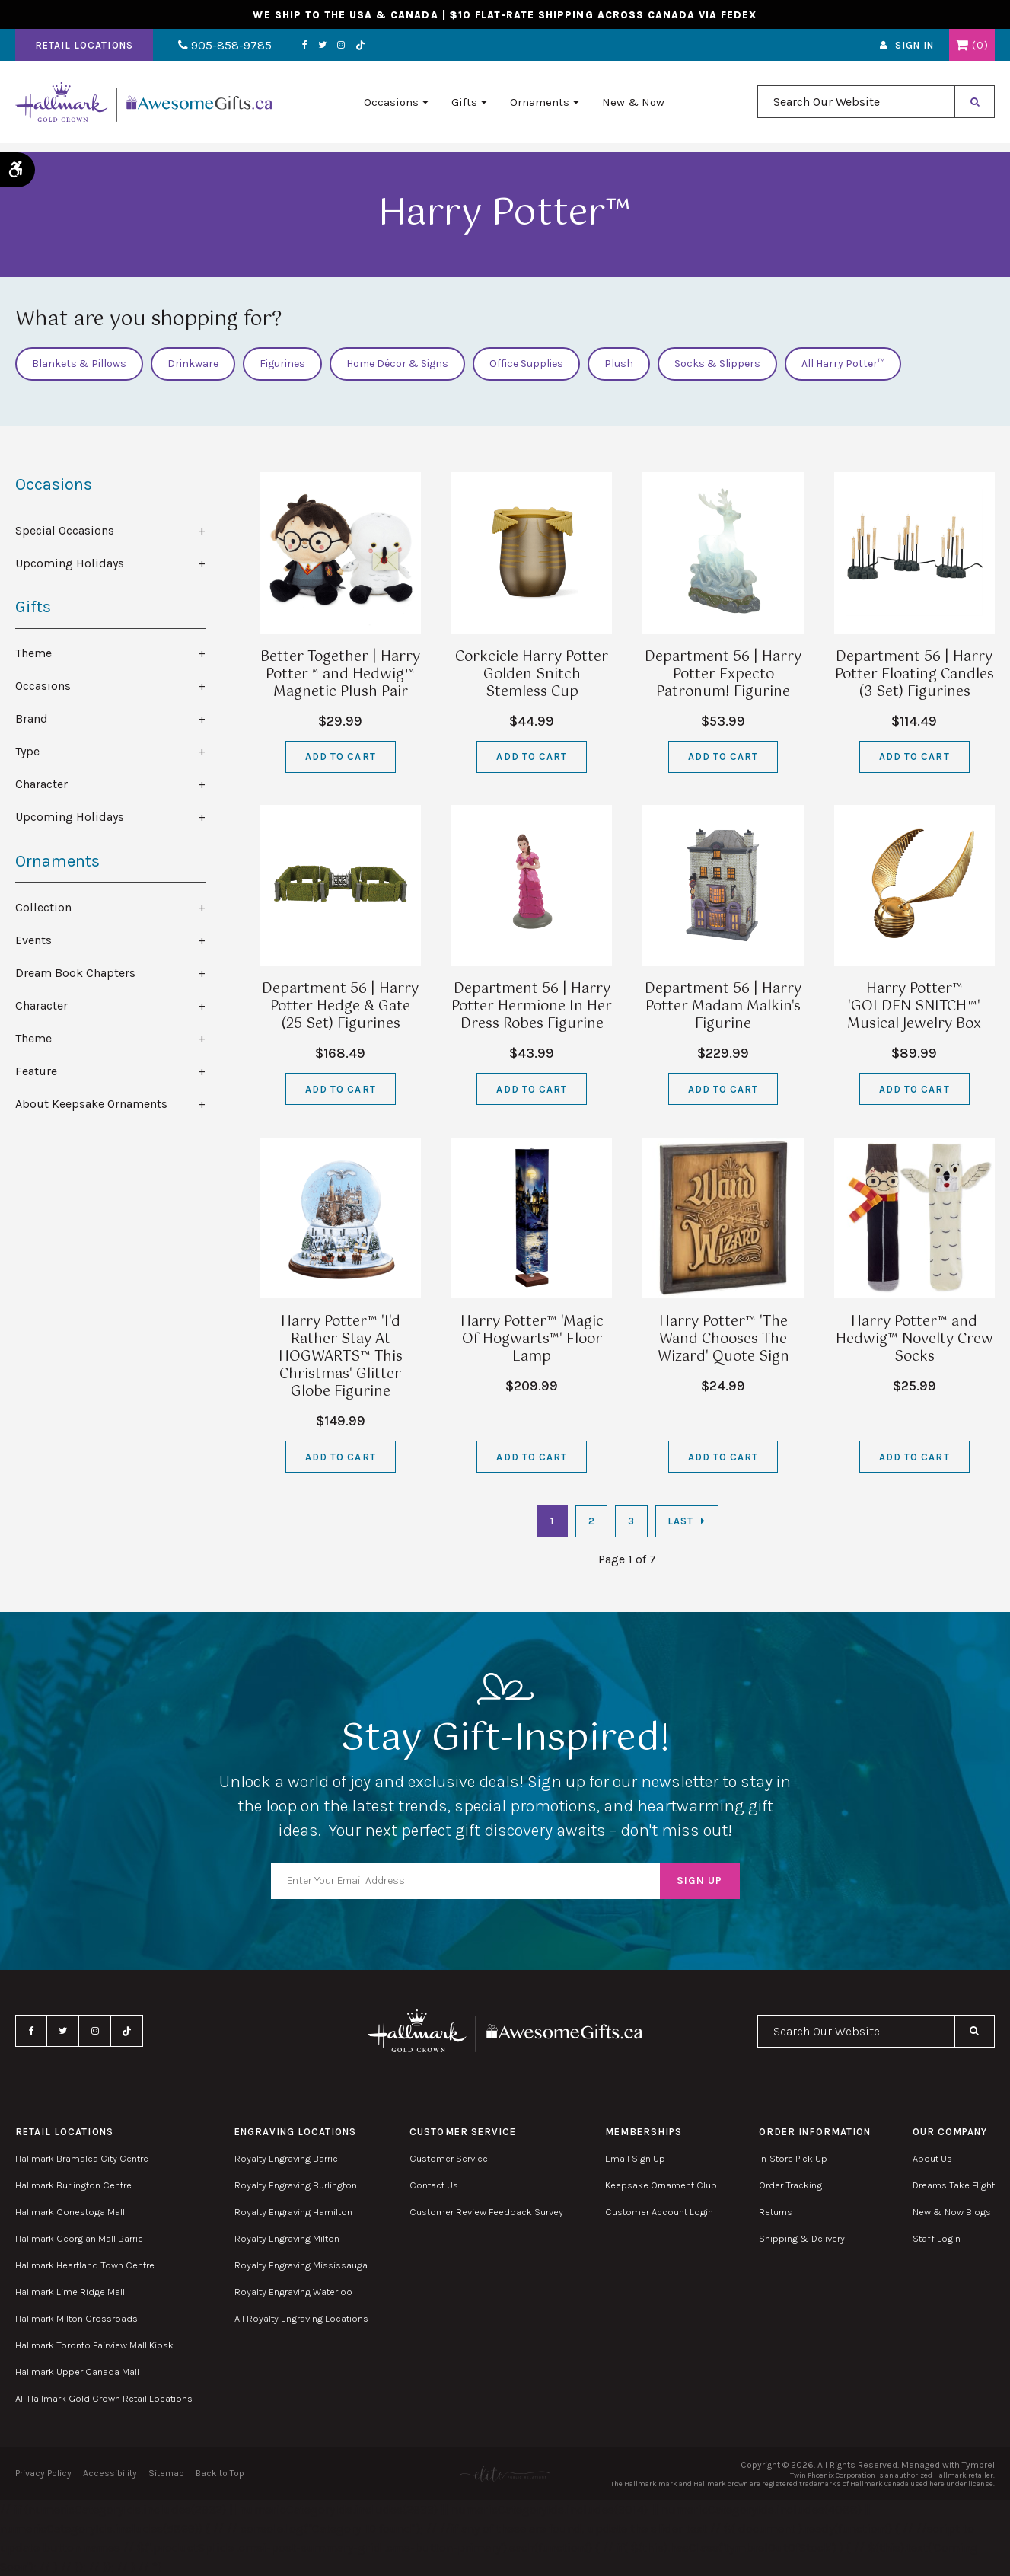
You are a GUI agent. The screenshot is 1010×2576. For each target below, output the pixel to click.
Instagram (329, 48)
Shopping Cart (961, 48)
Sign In (914, 48)
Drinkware (192, 363)
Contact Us (433, 2185)
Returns (775, 2211)
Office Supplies (526, 363)
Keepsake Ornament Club (661, 2185)
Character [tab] (41, 784)
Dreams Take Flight (954, 2185)
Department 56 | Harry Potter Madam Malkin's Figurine (723, 1007)
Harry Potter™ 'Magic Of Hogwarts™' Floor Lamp (532, 1339)
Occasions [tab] (43, 685)
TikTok (348, 48)
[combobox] (856, 107)
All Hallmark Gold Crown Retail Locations (104, 2398)
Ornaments (539, 107)
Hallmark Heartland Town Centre (85, 2265)
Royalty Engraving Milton (286, 2238)
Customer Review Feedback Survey (486, 2211)
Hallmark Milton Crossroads (76, 2318)
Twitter (310, 48)
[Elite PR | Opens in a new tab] (505, 2474)
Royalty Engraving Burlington (295, 2185)
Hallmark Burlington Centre (73, 2185)
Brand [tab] (31, 718)
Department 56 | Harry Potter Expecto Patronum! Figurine (723, 675)
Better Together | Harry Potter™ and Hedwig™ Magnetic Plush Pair (340, 675)
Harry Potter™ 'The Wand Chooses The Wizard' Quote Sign (723, 1339)
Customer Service (448, 2158)
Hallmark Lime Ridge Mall (70, 2291)
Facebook (293, 48)
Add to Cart (340, 756)
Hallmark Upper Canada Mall (77, 2371)
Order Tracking (790, 2185)
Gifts (464, 107)
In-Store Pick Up (793, 2158)
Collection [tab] (43, 907)
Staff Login (937, 2238)
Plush (618, 363)
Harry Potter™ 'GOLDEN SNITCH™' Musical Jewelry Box (914, 1007)
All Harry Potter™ (842, 363)
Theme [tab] (33, 653)
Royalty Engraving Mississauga (301, 2265)
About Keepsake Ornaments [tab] (91, 1103)
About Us (932, 2158)
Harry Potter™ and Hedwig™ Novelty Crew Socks (914, 1339)
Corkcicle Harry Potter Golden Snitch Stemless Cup (531, 675)
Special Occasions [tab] (64, 530)
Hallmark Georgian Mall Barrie (79, 2238)
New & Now (633, 107)
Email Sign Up (635, 2158)
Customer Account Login (659, 2211)
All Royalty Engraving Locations (301, 2318)
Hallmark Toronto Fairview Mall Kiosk (94, 2345)
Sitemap (166, 2473)
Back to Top (220, 2473)
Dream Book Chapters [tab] (75, 973)
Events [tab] (33, 940)
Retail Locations (84, 48)
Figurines (282, 363)
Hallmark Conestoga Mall (70, 2211)
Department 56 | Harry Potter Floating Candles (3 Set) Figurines (914, 675)
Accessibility (110, 2473)
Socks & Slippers (717, 363)
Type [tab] (27, 751)
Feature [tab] (36, 1071)
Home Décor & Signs (397, 363)
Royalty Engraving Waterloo (293, 2291)
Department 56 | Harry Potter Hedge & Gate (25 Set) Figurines (340, 1007)
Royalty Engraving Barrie (286, 2158)
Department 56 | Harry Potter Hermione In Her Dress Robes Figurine (531, 1007)
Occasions (391, 107)
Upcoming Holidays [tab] (69, 563)
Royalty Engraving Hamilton (293, 2211)
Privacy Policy (43, 2473)
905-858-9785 (219, 48)
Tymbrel (978, 2464)
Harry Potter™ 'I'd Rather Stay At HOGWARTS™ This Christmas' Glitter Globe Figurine (341, 1356)
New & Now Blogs (952, 2211)
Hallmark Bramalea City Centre (81, 2158)
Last (680, 1521)
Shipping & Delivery (802, 2238)
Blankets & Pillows (79, 363)
